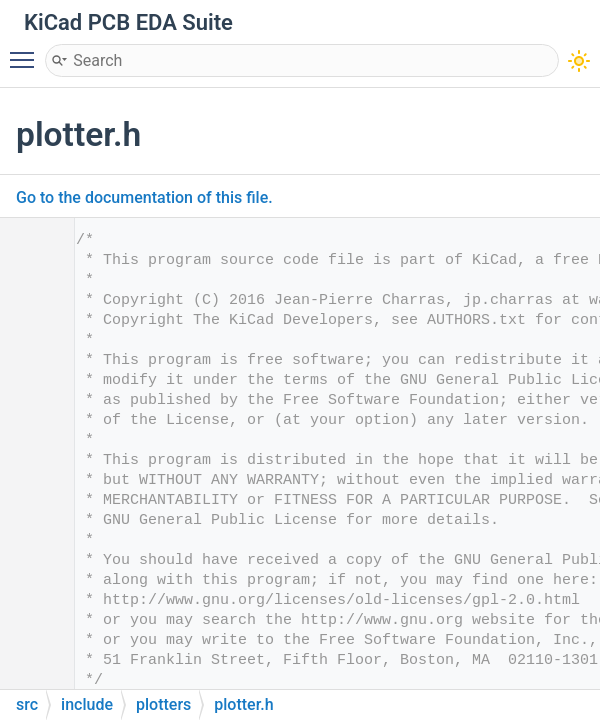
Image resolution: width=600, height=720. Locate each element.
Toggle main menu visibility (27, 51)
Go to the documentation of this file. (144, 197)
